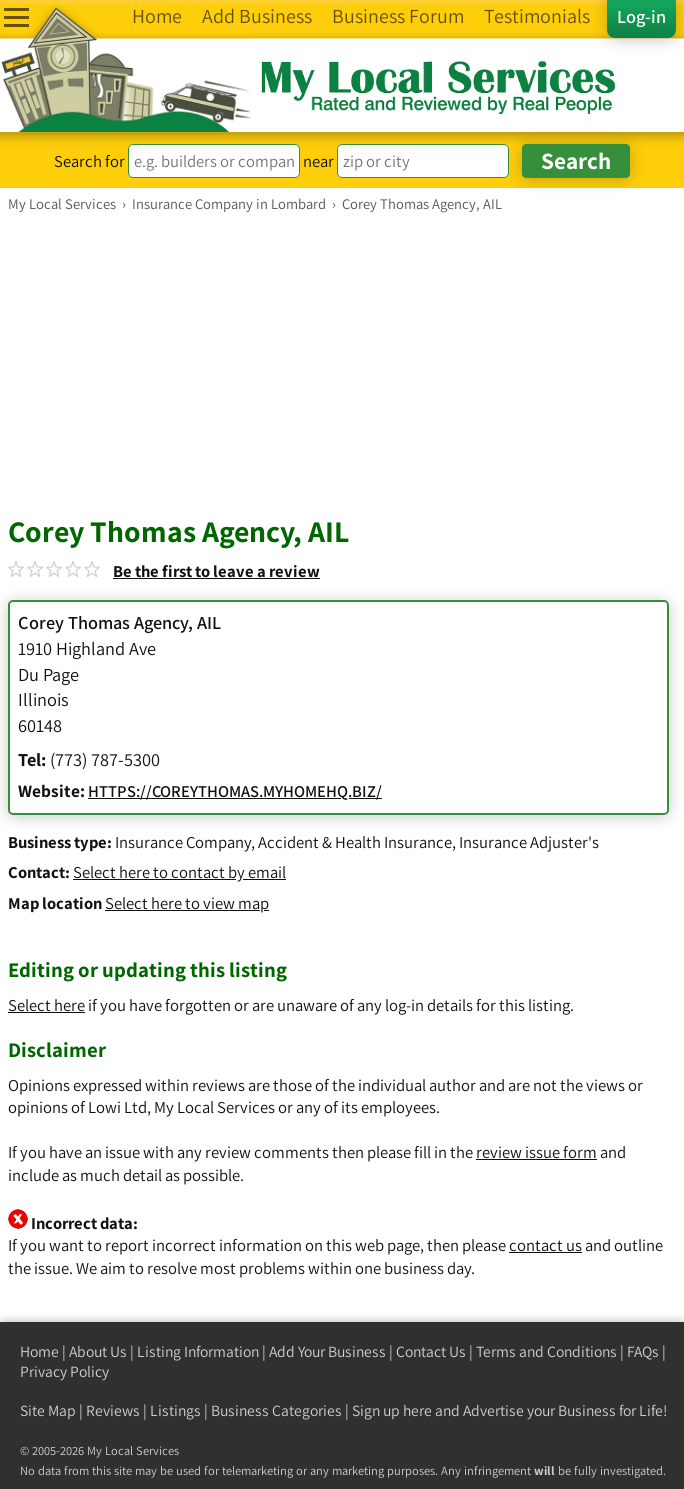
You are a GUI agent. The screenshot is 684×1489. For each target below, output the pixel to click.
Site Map (48, 1410)
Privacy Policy (64, 1371)
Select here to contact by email (179, 872)
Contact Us (431, 1351)
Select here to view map (187, 903)
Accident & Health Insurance (355, 842)
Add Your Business (327, 1351)
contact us (545, 1245)
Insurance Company (183, 842)
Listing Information (198, 1351)
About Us (98, 1351)
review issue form (536, 1152)
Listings (175, 1410)
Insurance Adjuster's (529, 842)
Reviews (113, 1410)
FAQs (643, 1351)
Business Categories (276, 1410)
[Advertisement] (342, 363)
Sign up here (392, 1410)
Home (39, 1351)
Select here (46, 1005)
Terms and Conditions (546, 1351)
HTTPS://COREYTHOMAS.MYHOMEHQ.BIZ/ (235, 791)
